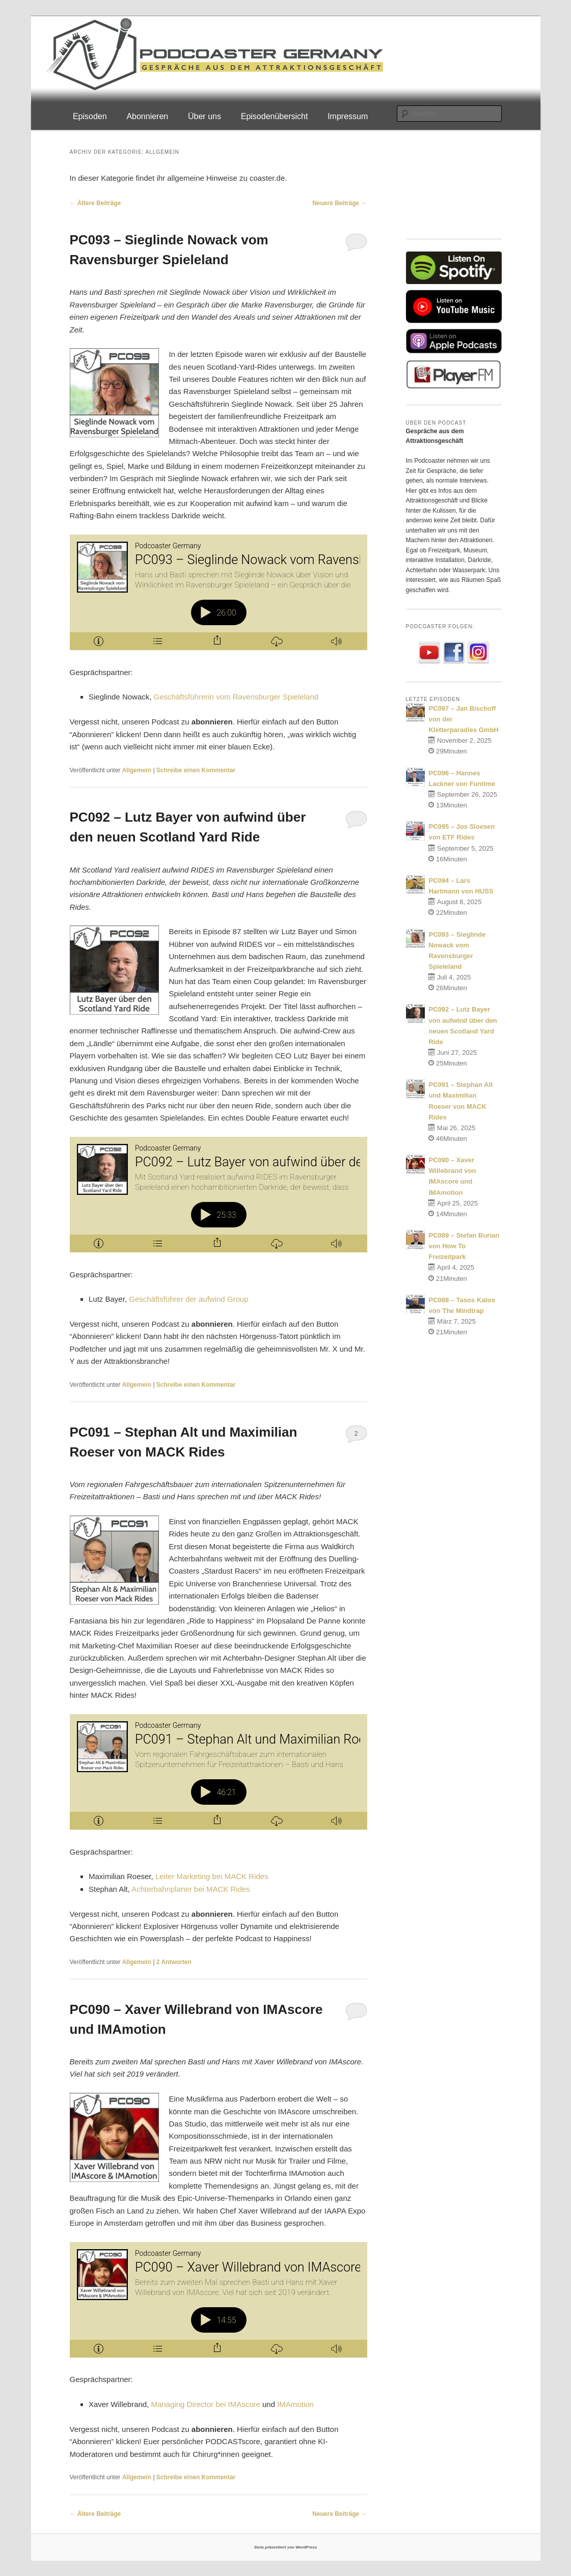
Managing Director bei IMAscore (205, 2404)
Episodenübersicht (274, 116)
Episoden (90, 116)
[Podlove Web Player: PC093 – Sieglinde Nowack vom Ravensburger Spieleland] (218, 592)
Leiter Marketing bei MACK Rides (211, 1876)
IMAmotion (295, 2404)
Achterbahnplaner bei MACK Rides (190, 1889)
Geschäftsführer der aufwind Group (188, 1299)
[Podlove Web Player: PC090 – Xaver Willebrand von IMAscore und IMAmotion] (218, 2300)
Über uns (204, 116)
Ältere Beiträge (95, 203)
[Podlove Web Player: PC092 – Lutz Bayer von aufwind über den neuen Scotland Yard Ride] (218, 1194)
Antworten (174, 1962)
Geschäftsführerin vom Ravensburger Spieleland (236, 696)
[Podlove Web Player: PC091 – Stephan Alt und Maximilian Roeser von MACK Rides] (218, 1772)
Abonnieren (147, 116)
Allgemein (136, 770)
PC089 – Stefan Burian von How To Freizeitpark (463, 1246)
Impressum (348, 116)
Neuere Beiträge (339, 203)
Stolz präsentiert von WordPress (285, 2547)
